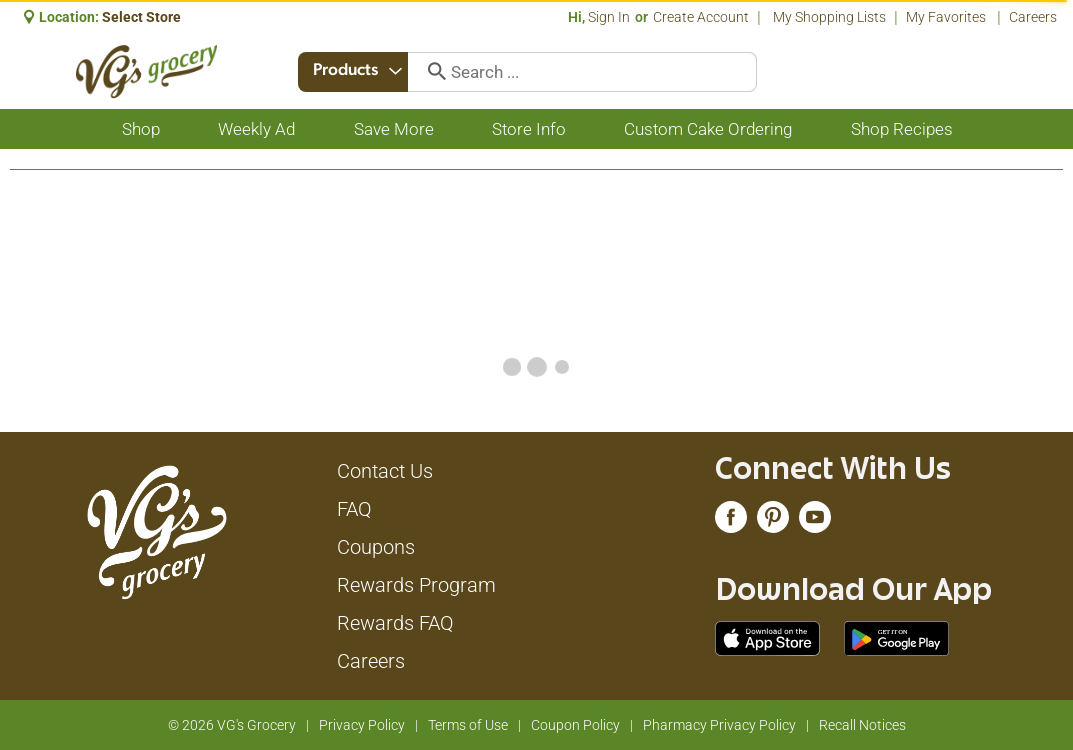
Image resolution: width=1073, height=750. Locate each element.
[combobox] (355, 72)
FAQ (354, 509)
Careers (1033, 17)
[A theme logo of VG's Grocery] (146, 71)
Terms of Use (468, 725)
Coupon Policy (575, 725)
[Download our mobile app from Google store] (896, 637)
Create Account (701, 17)
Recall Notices (862, 725)
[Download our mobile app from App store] (767, 637)
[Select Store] (143, 17)
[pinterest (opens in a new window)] (773, 522)
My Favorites (947, 17)
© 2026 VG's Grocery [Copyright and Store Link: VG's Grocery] (232, 725)
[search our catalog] (433, 72)
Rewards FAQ (395, 623)
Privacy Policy (362, 725)
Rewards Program (416, 585)
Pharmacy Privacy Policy (719, 725)
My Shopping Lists (829, 17)
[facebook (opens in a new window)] (731, 522)
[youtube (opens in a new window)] (815, 522)
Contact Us (385, 471)
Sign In (609, 17)
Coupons (376, 547)
